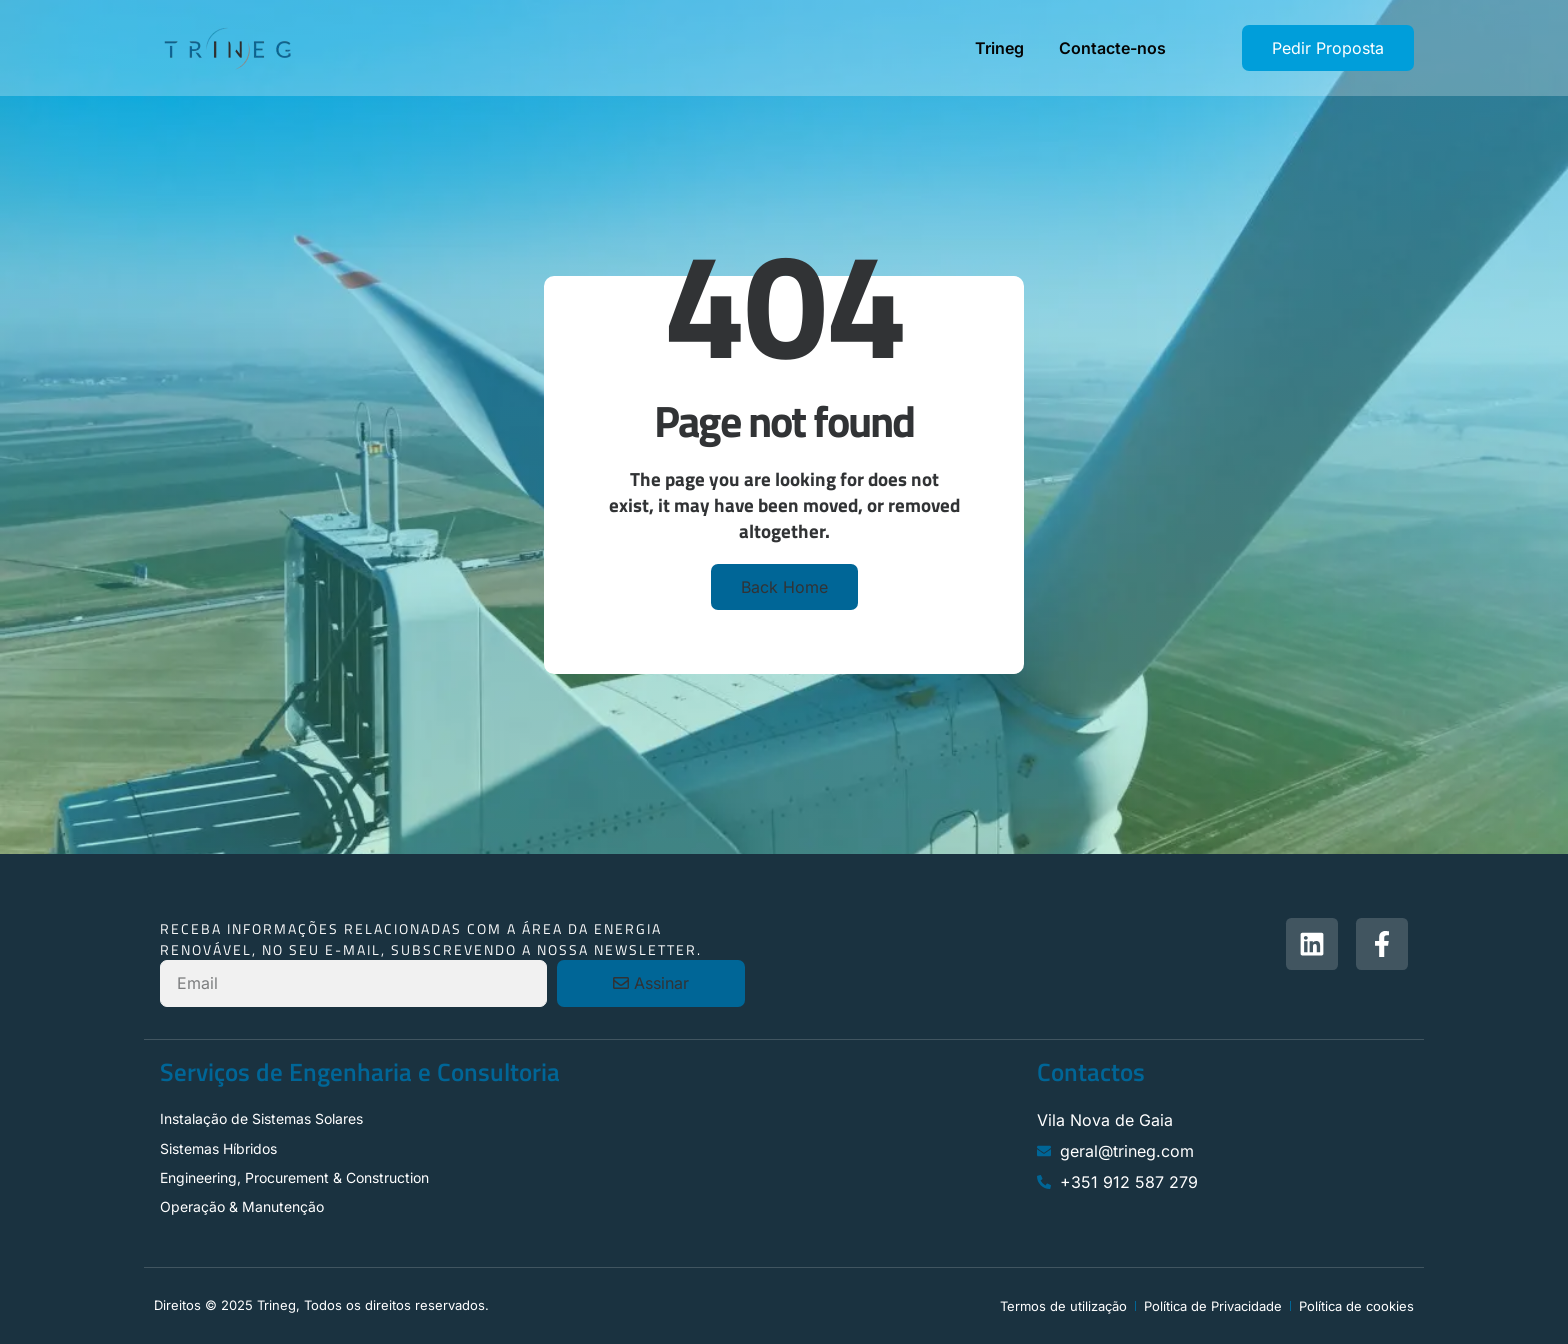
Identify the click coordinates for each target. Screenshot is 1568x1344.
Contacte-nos (1112, 48)
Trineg (999, 48)
